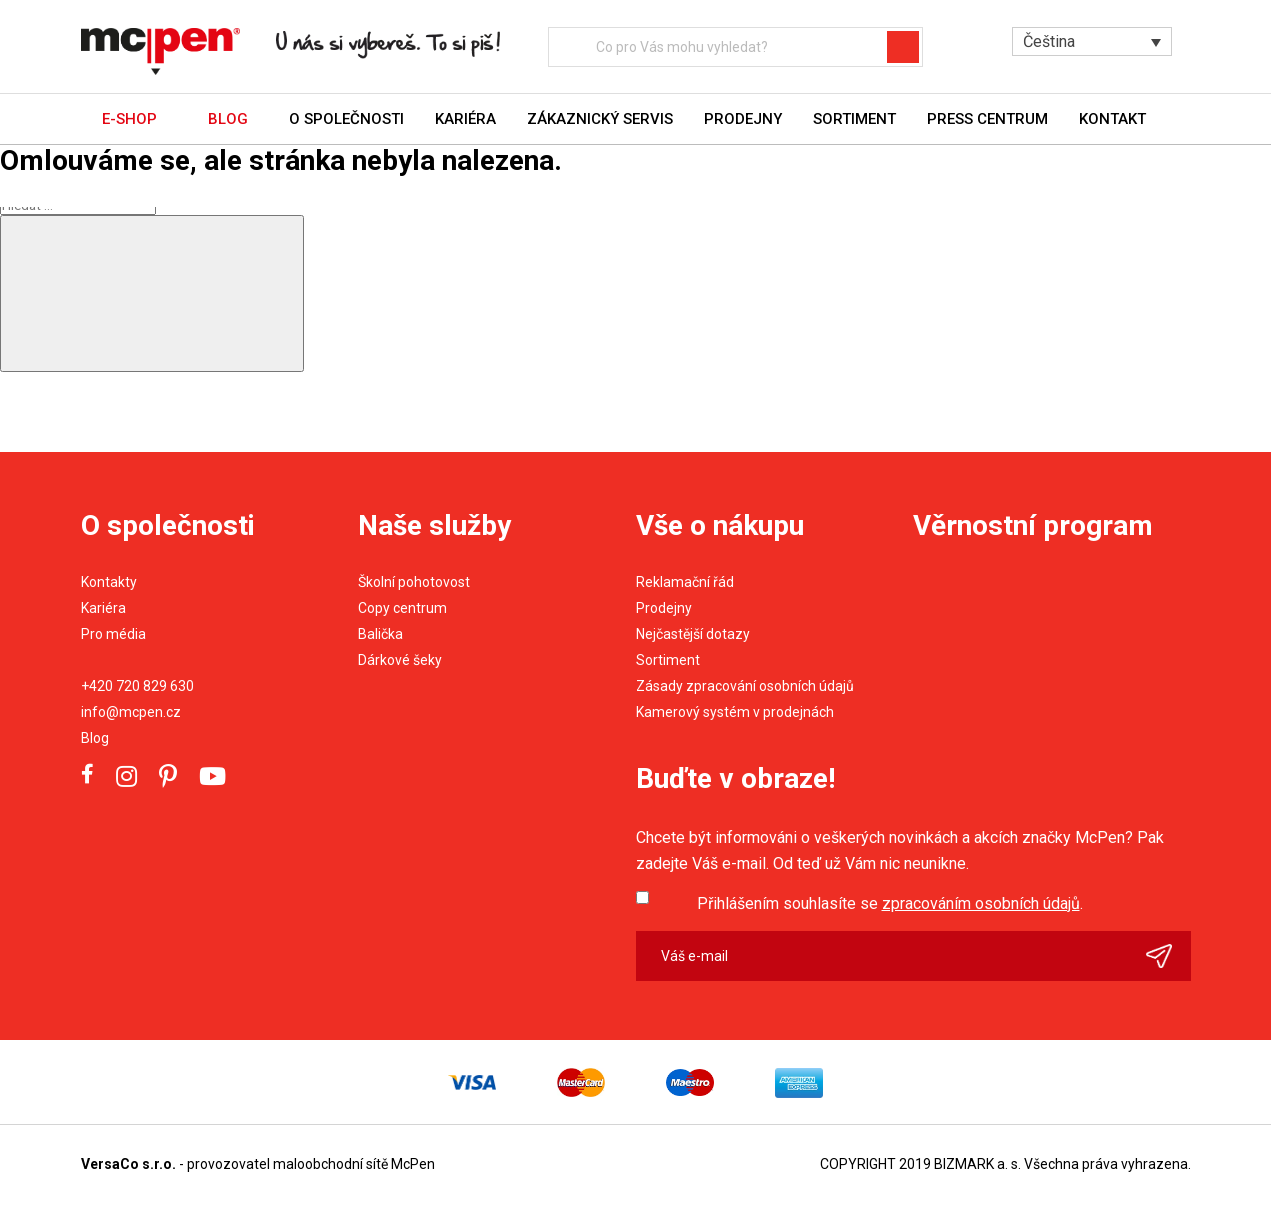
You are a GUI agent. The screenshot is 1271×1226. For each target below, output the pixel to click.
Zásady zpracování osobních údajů (745, 686)
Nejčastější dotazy (693, 634)
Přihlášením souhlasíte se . (890, 903)
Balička (380, 634)
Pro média (113, 634)
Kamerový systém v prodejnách (735, 712)
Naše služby (434, 525)
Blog (95, 738)
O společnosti (346, 119)
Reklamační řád (685, 582)
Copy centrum (402, 608)
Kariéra (465, 119)
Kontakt (1112, 119)
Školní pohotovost (414, 582)
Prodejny (743, 119)
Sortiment (854, 119)
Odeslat (1168, 956)
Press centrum (987, 119)
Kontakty (109, 582)
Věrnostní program (1033, 525)
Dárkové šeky (400, 660)
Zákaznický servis (600, 119)
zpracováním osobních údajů (981, 903)
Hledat (911, 47)
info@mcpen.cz (131, 712)
